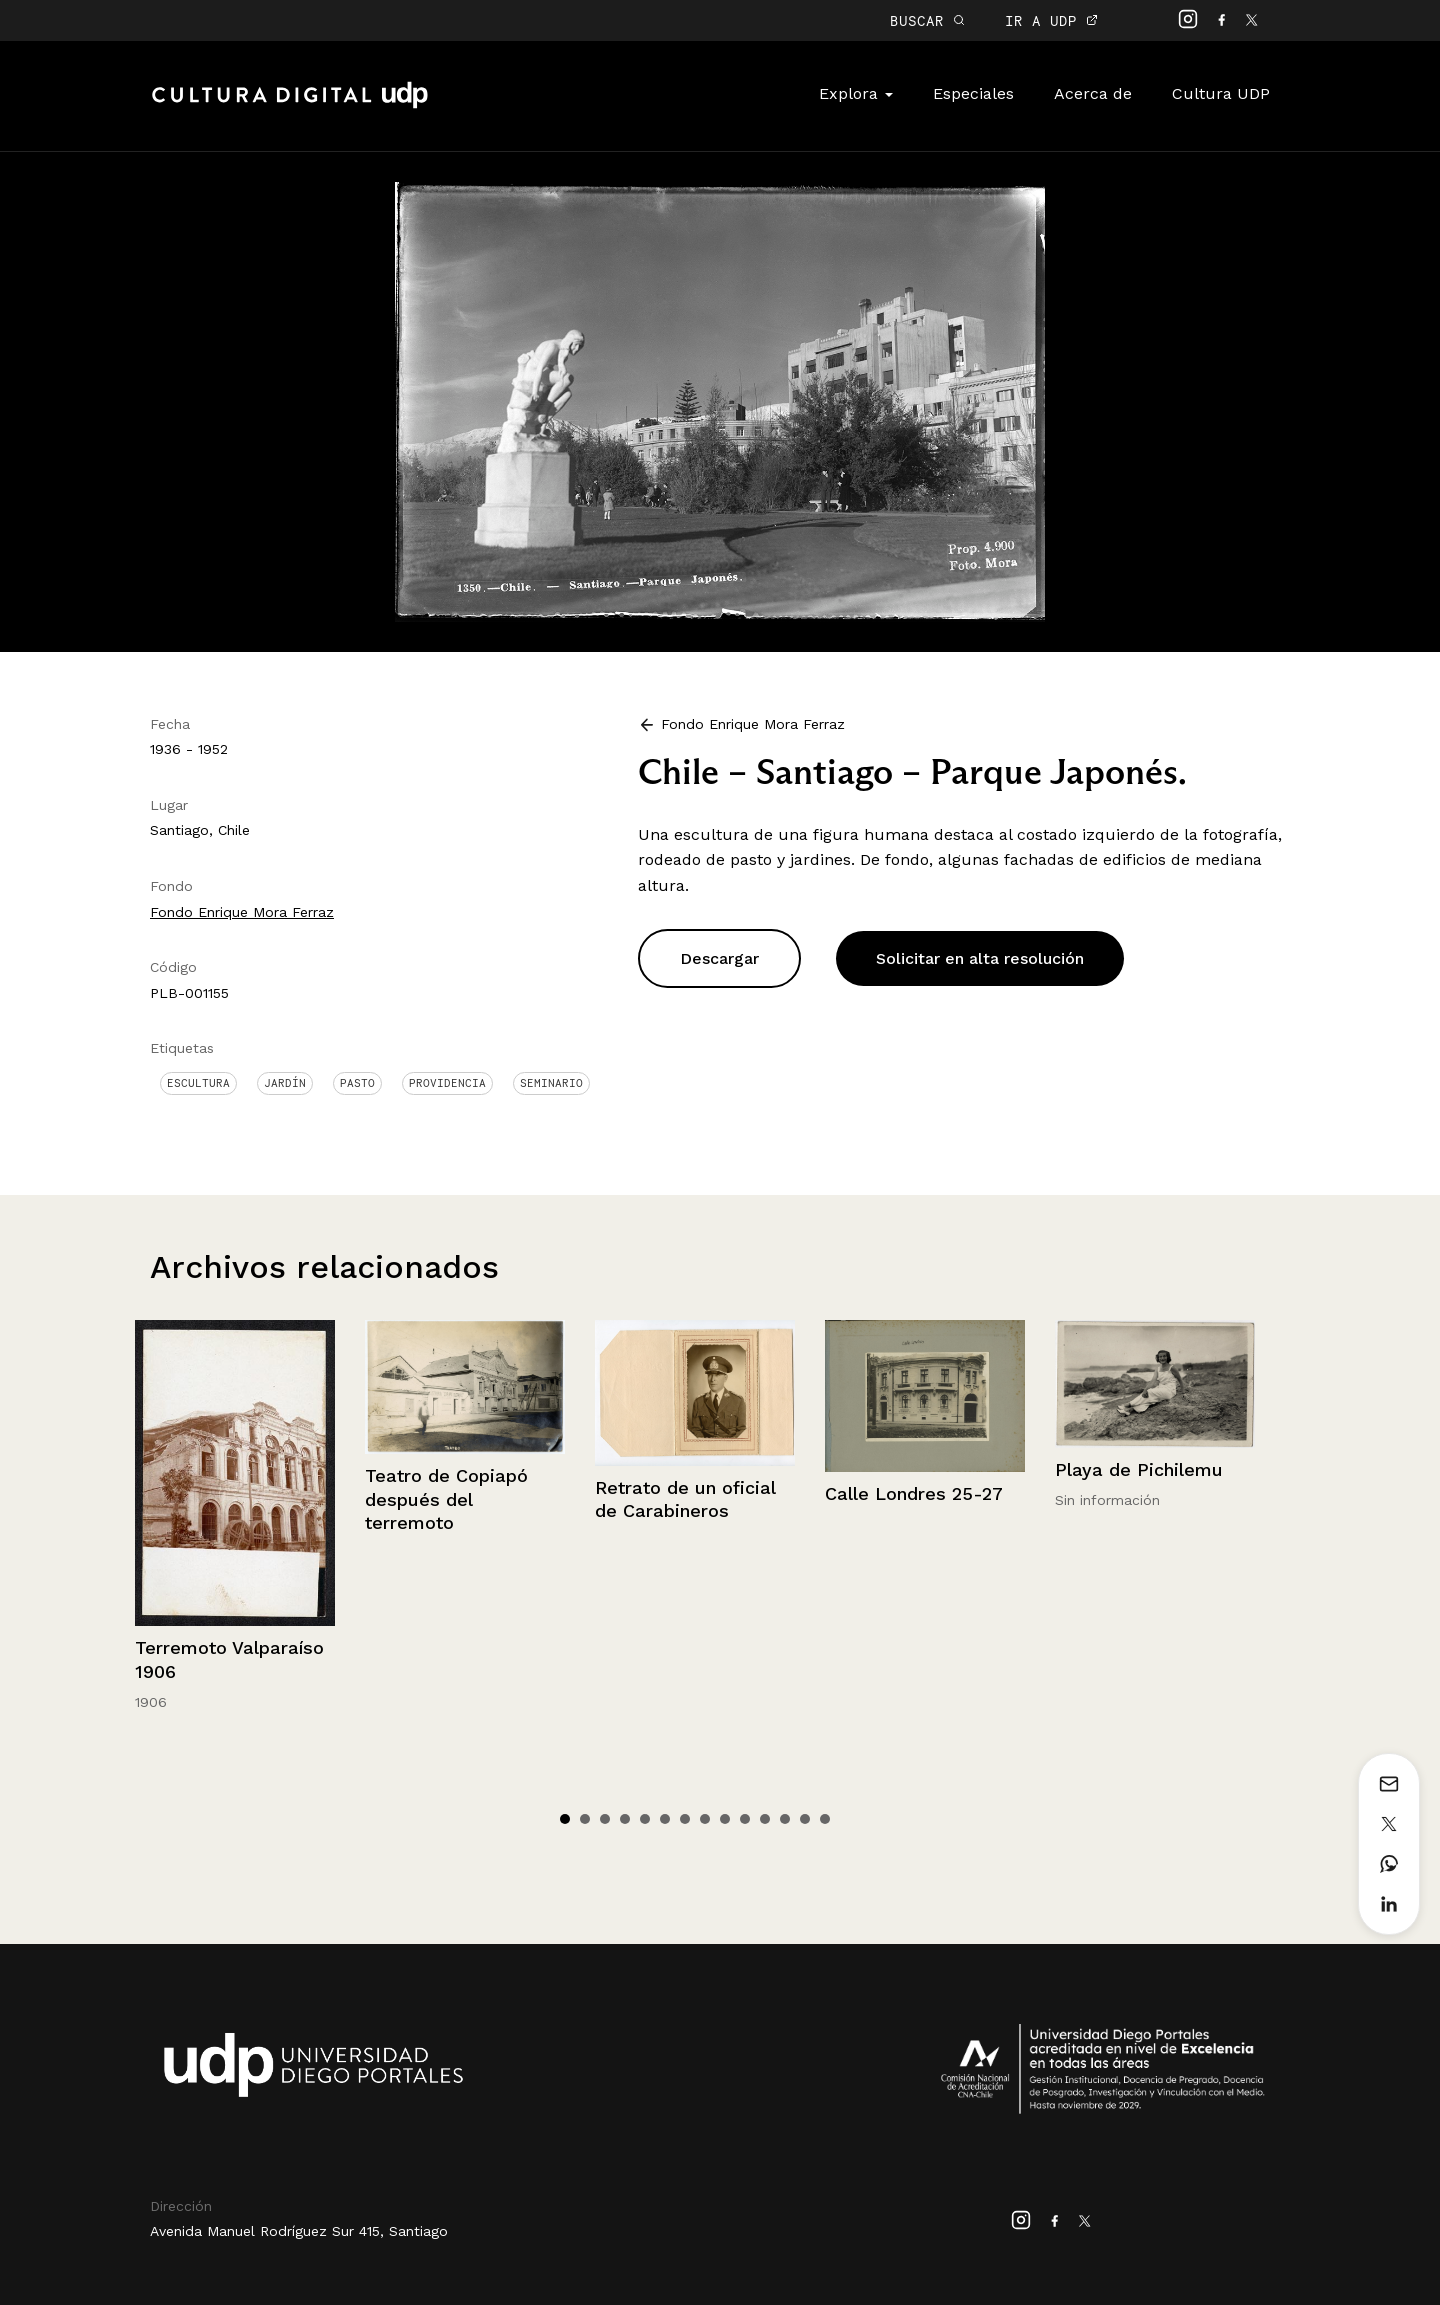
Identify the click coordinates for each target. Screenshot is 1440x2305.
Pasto (357, 1083)
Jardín (285, 1083)
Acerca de (1093, 93)
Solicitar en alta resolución (980, 958)
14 (825, 1819)
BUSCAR (927, 20)
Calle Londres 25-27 (914, 1493)
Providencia (447, 1083)
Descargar (719, 958)
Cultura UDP (1221, 93)
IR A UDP (1051, 20)
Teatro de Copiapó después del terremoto (446, 1499)
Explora (856, 93)
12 (785, 1819)
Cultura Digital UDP (290, 106)
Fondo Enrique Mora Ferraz (242, 912)
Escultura (198, 1083)
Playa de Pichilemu (1139, 1469)
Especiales (973, 93)
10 (745, 1819)
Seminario (551, 1083)
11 (765, 1819)
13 (805, 1819)
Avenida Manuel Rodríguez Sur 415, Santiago (299, 2231)
